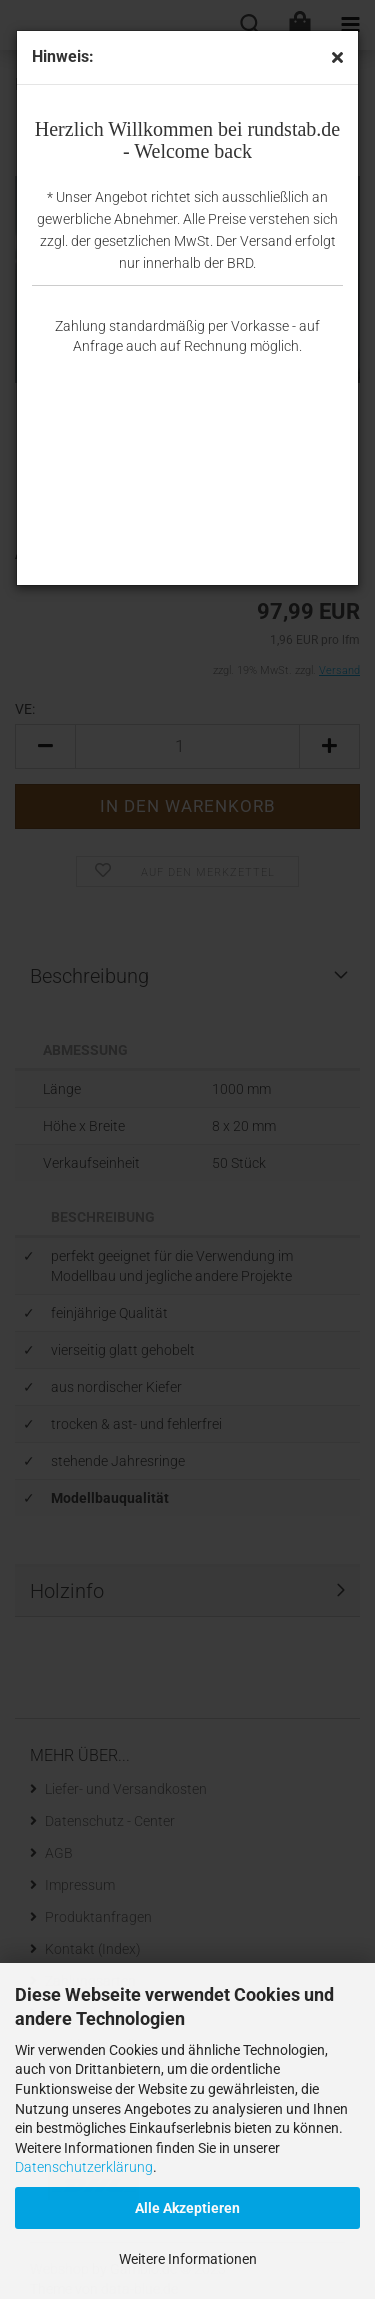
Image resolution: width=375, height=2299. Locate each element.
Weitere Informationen (188, 2259)
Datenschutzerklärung (84, 2167)
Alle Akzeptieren (187, 2208)
